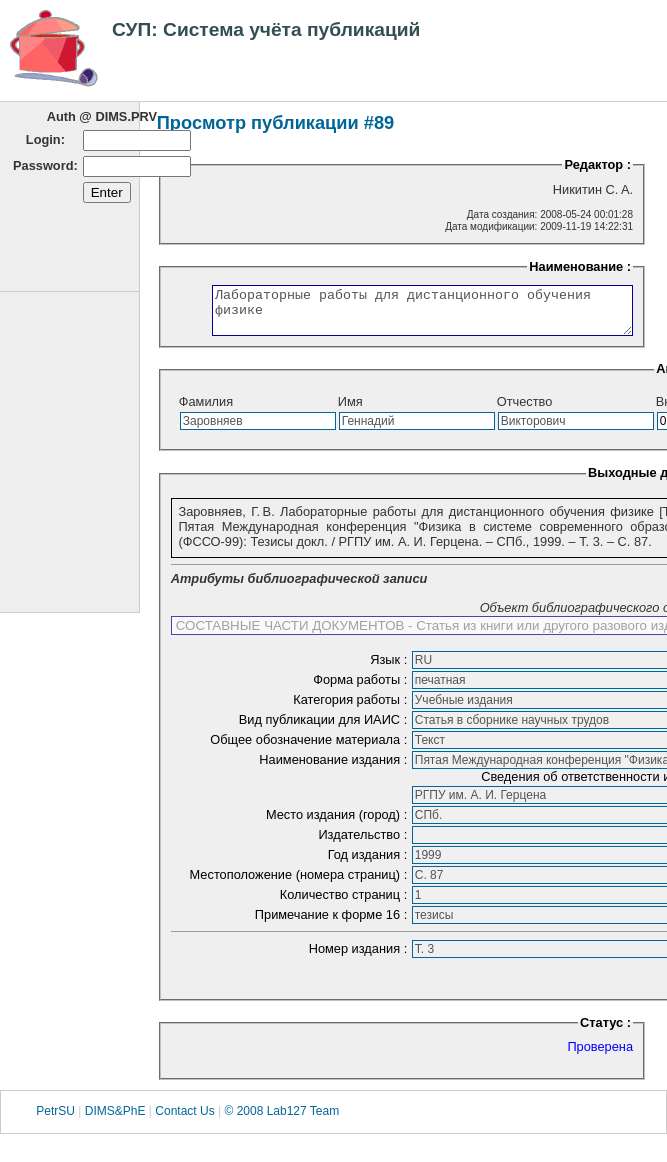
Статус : (605, 1031)
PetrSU (55, 1120)
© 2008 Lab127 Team (281, 1120)
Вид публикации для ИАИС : (325, 728)
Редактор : (597, 164)
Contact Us (184, 1120)
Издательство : (364, 843)
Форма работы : (362, 688)
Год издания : (369, 863)
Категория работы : (352, 708)
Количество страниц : (345, 903)
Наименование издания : (334, 768)
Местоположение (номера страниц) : (300, 883)
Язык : (390, 668)
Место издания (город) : (338, 823)
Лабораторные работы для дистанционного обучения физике (406, 315)
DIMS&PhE (115, 1120)
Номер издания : (360, 957)
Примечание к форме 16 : (333, 923)
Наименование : (589, 266)
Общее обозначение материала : (310, 748)
